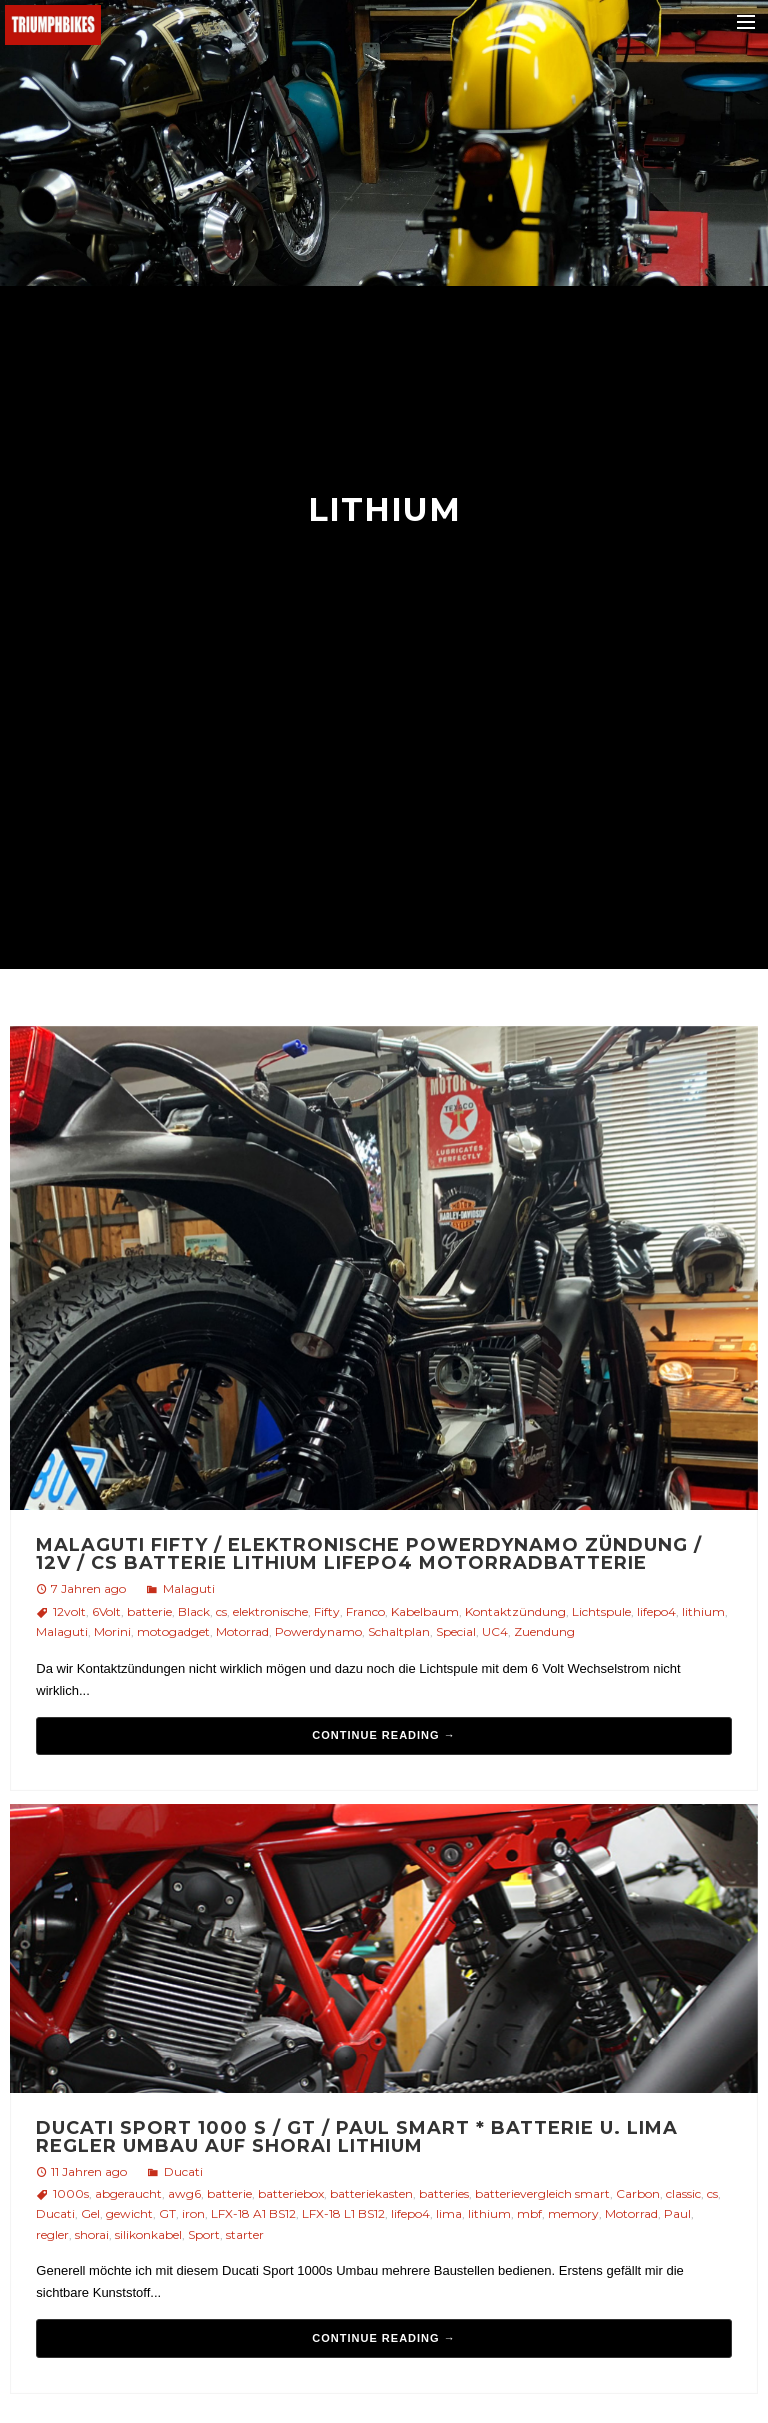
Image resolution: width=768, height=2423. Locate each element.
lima (449, 2213)
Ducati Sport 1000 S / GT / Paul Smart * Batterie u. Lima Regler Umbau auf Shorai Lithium (357, 2137)
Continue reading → (383, 1735)
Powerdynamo (318, 1631)
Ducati (183, 2171)
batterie (149, 1611)
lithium (703, 1611)
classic (683, 2193)
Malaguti (189, 1588)
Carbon (638, 2193)
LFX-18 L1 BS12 (343, 2213)
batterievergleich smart (542, 2193)
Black (194, 1611)
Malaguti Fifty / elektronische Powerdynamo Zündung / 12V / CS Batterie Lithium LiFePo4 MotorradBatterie (369, 1554)
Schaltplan (399, 1631)
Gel (90, 2213)
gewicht (129, 2213)
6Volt (106, 1611)
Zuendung (544, 1631)
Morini (112, 1631)
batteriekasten (371, 2193)
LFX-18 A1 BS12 (253, 2213)
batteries (444, 2193)
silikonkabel (148, 2234)
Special (456, 1631)
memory (573, 2213)
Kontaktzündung (515, 1611)
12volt (69, 1611)
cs (221, 1611)
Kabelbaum (425, 1611)
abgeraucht (128, 2193)
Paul (677, 2213)
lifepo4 (656, 1611)
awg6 (184, 2193)
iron (193, 2213)
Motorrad (242, 1631)
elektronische (270, 1611)
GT (167, 2213)
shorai (92, 2234)
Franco (365, 1611)
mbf (529, 2213)
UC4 (495, 1631)
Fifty (327, 1611)
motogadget (173, 1631)
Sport (204, 2234)
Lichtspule (601, 1611)
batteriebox (291, 2193)
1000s (71, 2193)
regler (52, 2234)
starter (245, 2234)
